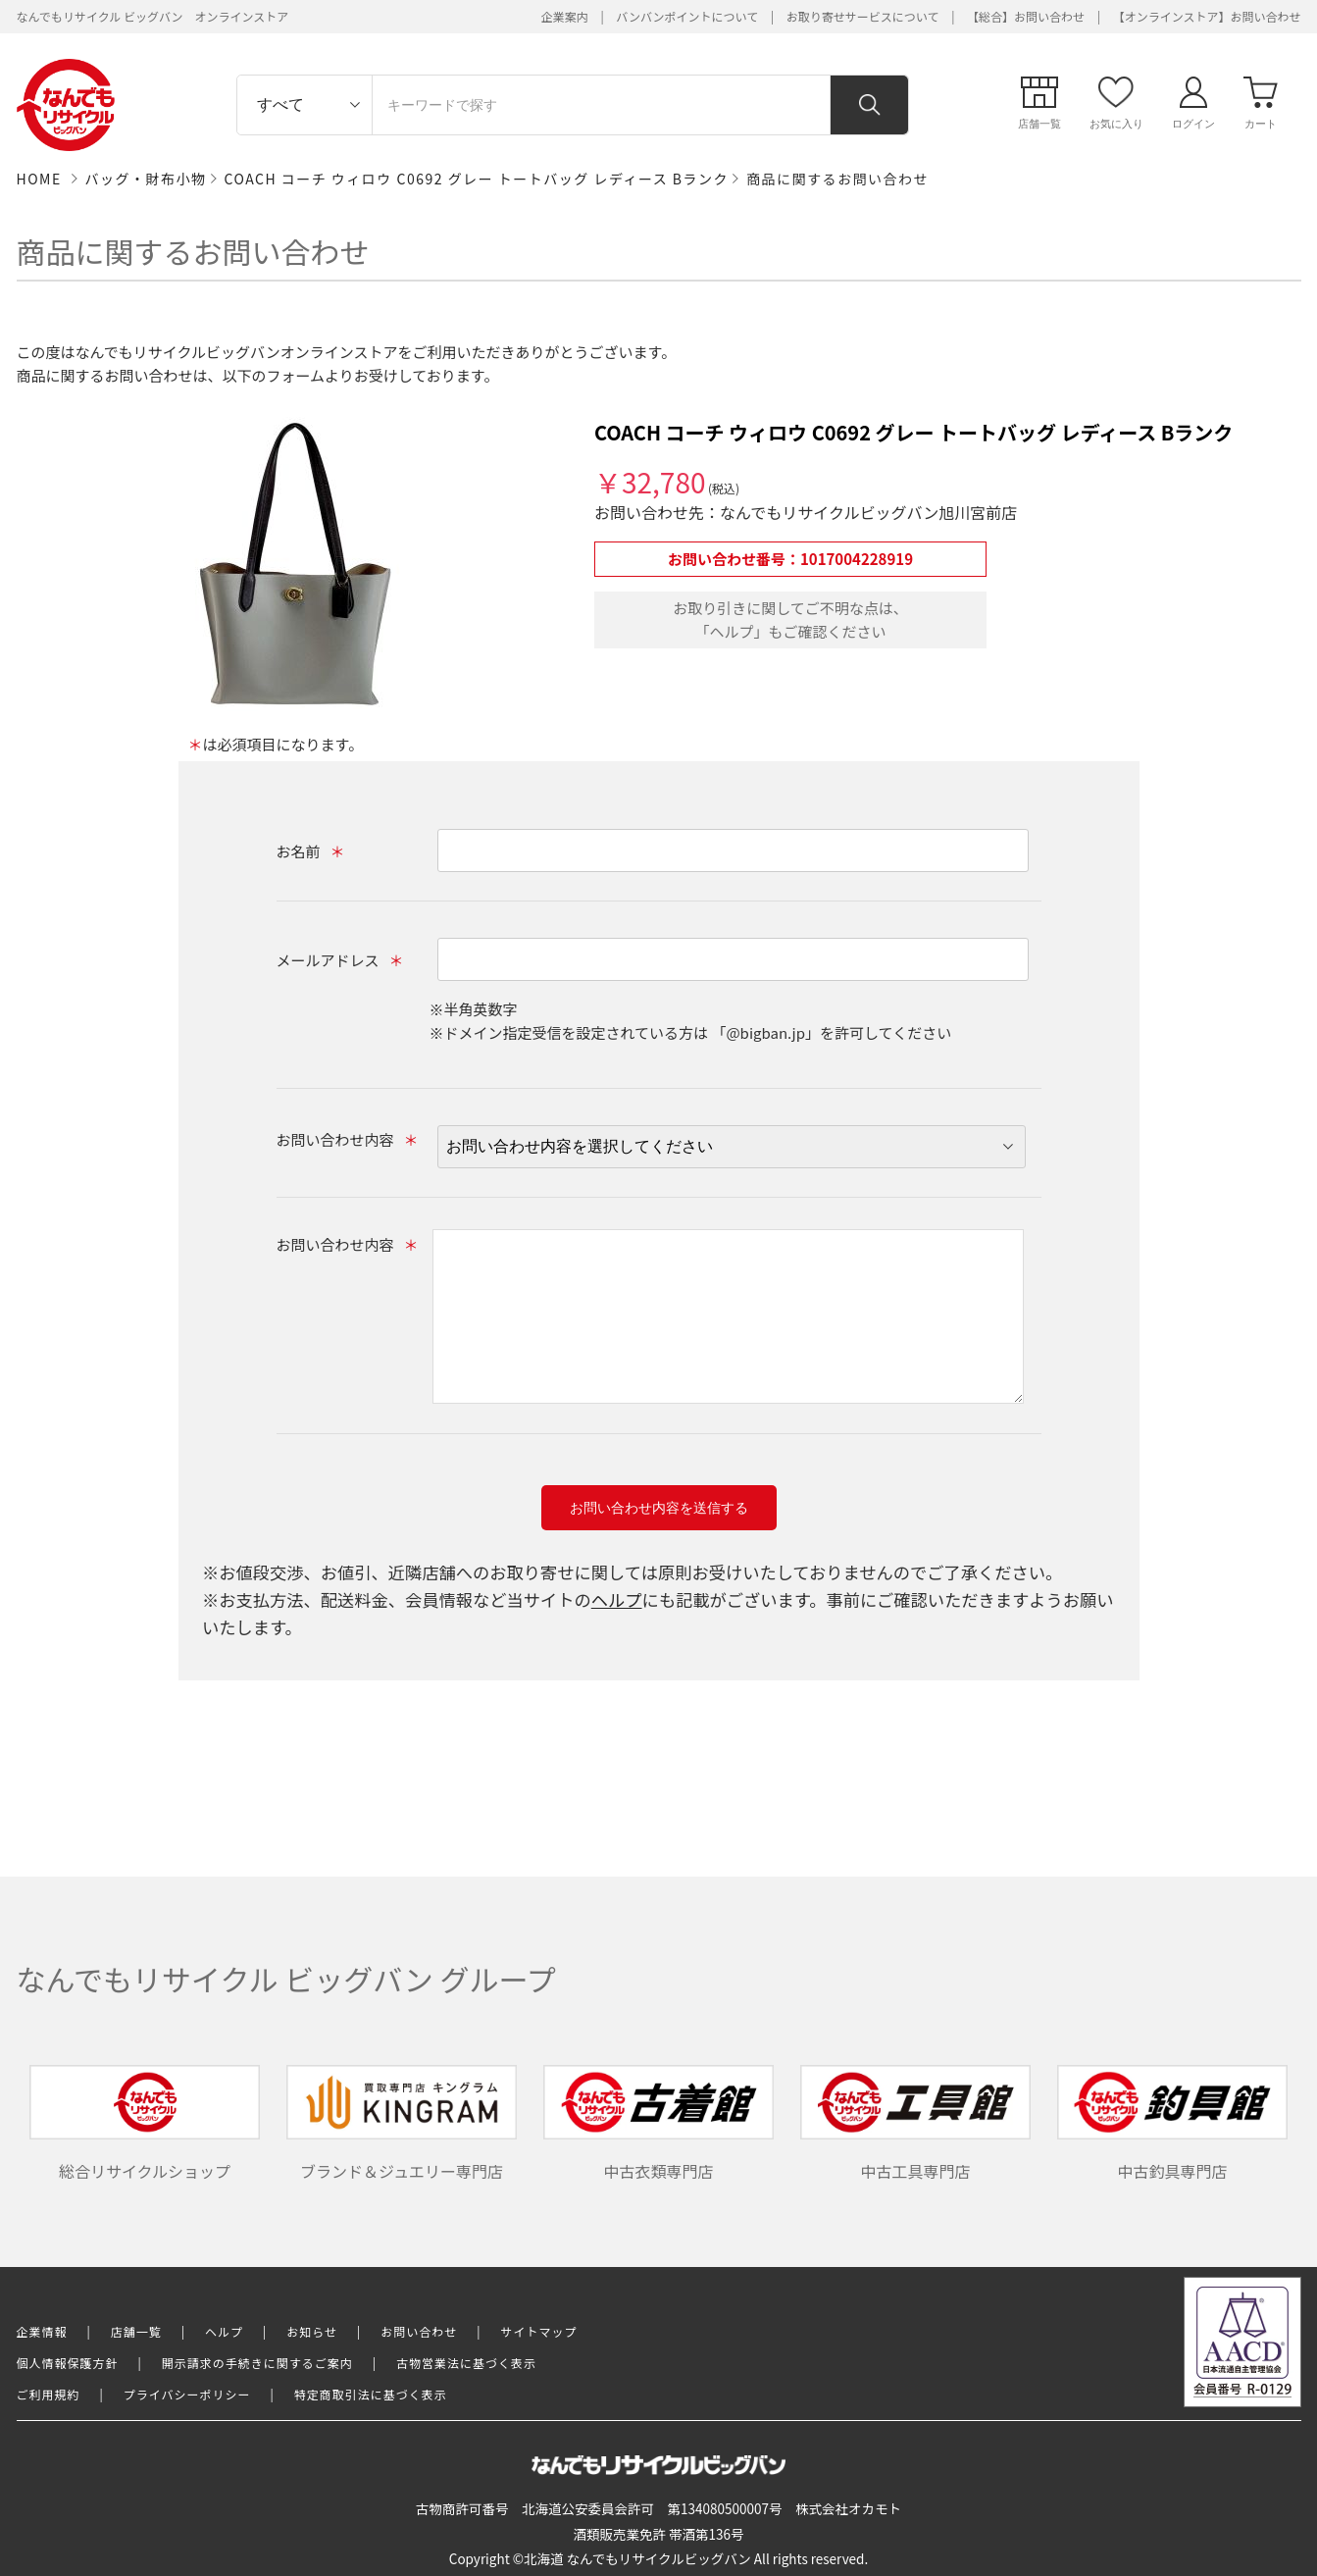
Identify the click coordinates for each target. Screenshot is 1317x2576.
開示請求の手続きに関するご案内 (257, 2362)
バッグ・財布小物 (146, 178)
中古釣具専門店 (1173, 2124)
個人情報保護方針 (68, 2362)
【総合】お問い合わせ (1026, 16)
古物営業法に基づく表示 (466, 2362)
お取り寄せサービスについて (862, 16)
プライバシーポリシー (187, 2394)
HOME (39, 178)
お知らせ (311, 2331)
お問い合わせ (418, 2331)
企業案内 (564, 16)
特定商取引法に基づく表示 (370, 2394)
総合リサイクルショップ (145, 2124)
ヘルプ (616, 1599)
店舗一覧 (136, 2331)
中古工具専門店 (916, 2124)
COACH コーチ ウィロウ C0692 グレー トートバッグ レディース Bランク (477, 178)
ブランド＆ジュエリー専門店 (402, 2124)
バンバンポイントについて (687, 16)
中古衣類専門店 (659, 2124)
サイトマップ (539, 2331)
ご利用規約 (48, 2394)
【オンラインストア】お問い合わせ (1207, 16)
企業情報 (42, 2331)
